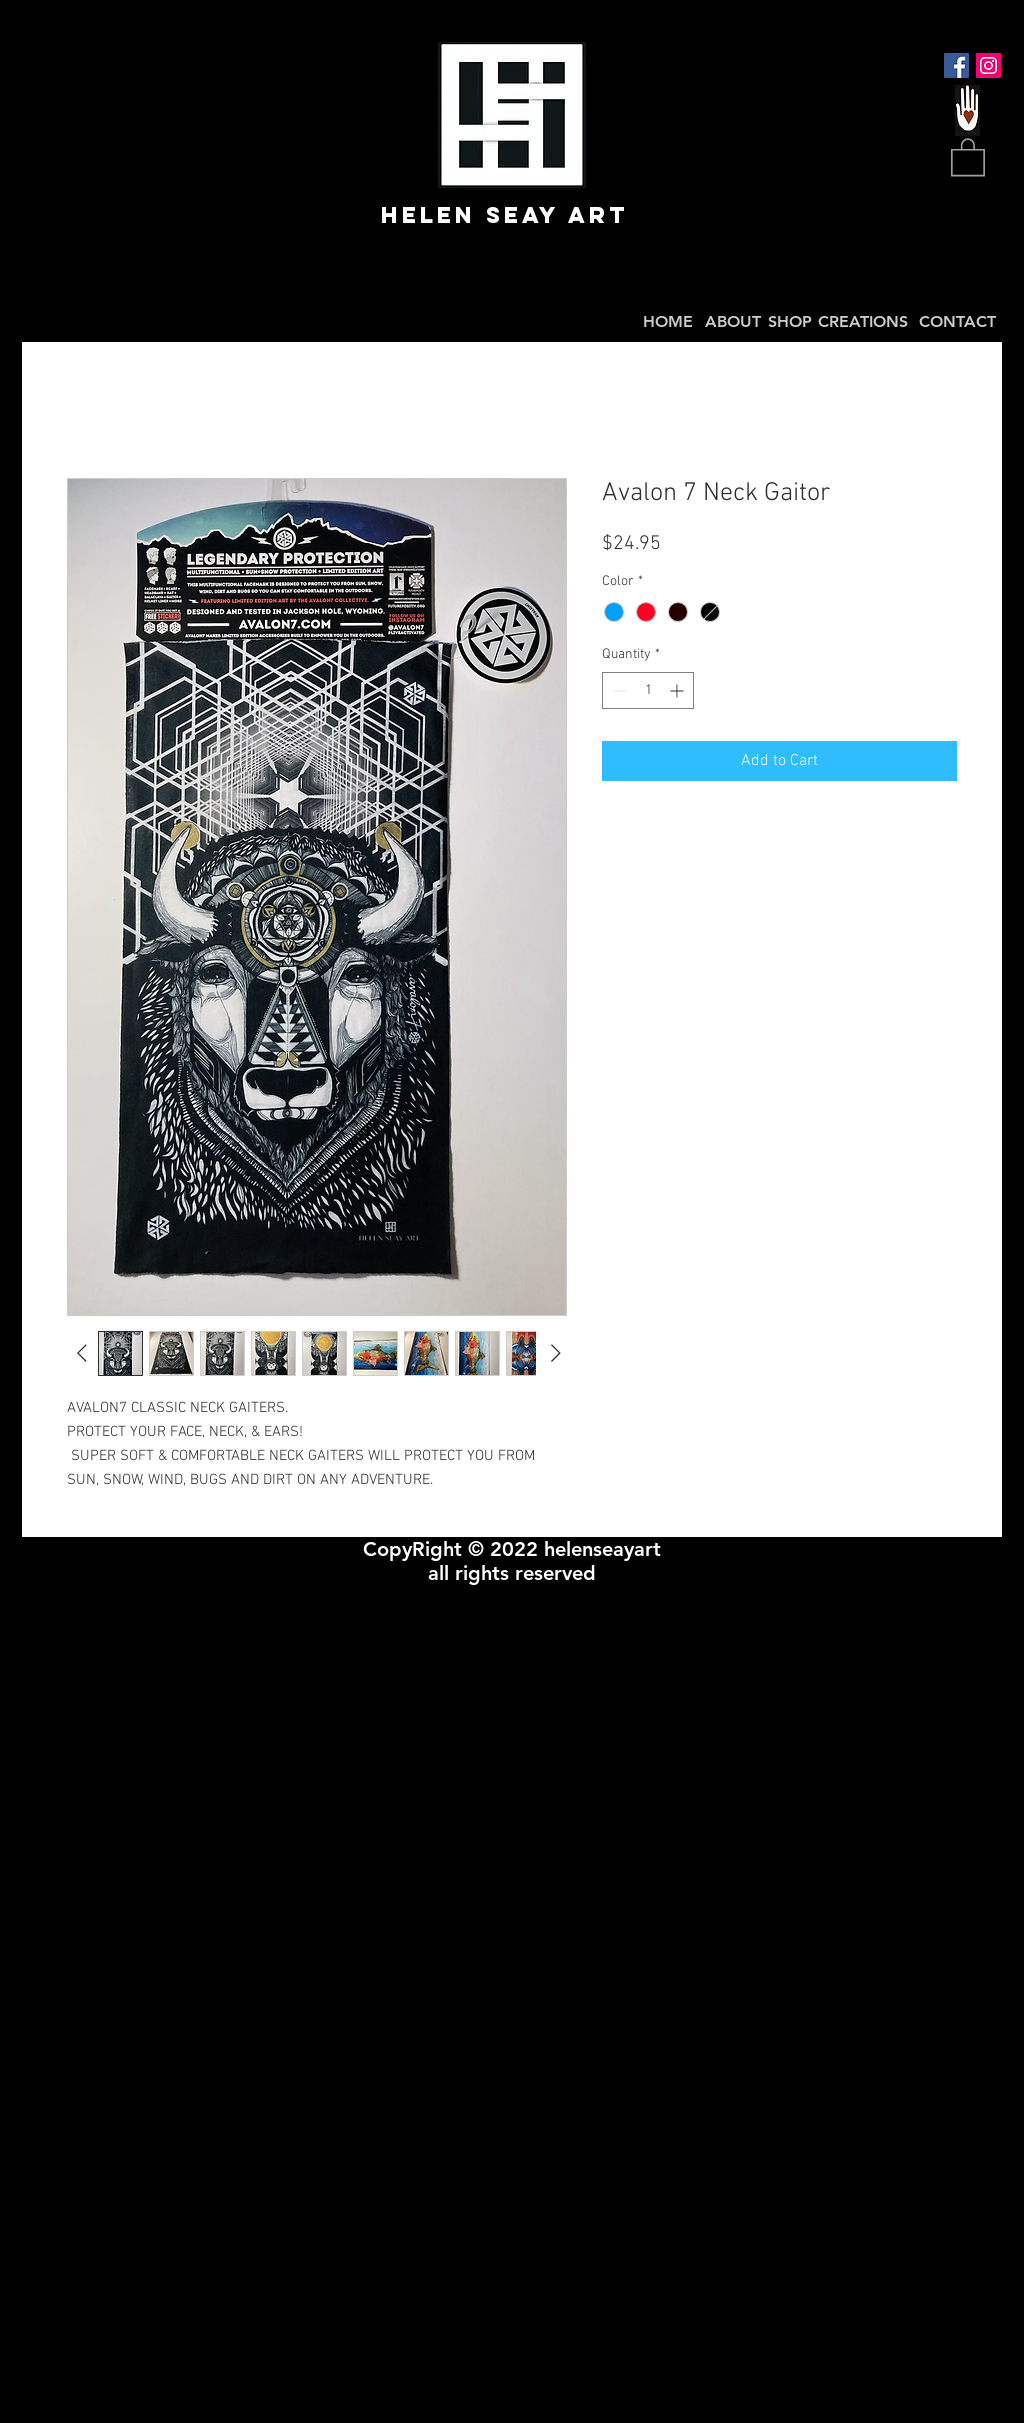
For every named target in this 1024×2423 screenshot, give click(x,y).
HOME (668, 321)
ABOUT (733, 321)
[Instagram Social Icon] (988, 65)
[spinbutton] (648, 690)
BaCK (896, 375)
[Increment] (678, 690)
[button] (968, 156)
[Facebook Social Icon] (956, 65)
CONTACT (957, 321)
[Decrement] (617, 690)
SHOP (790, 321)
